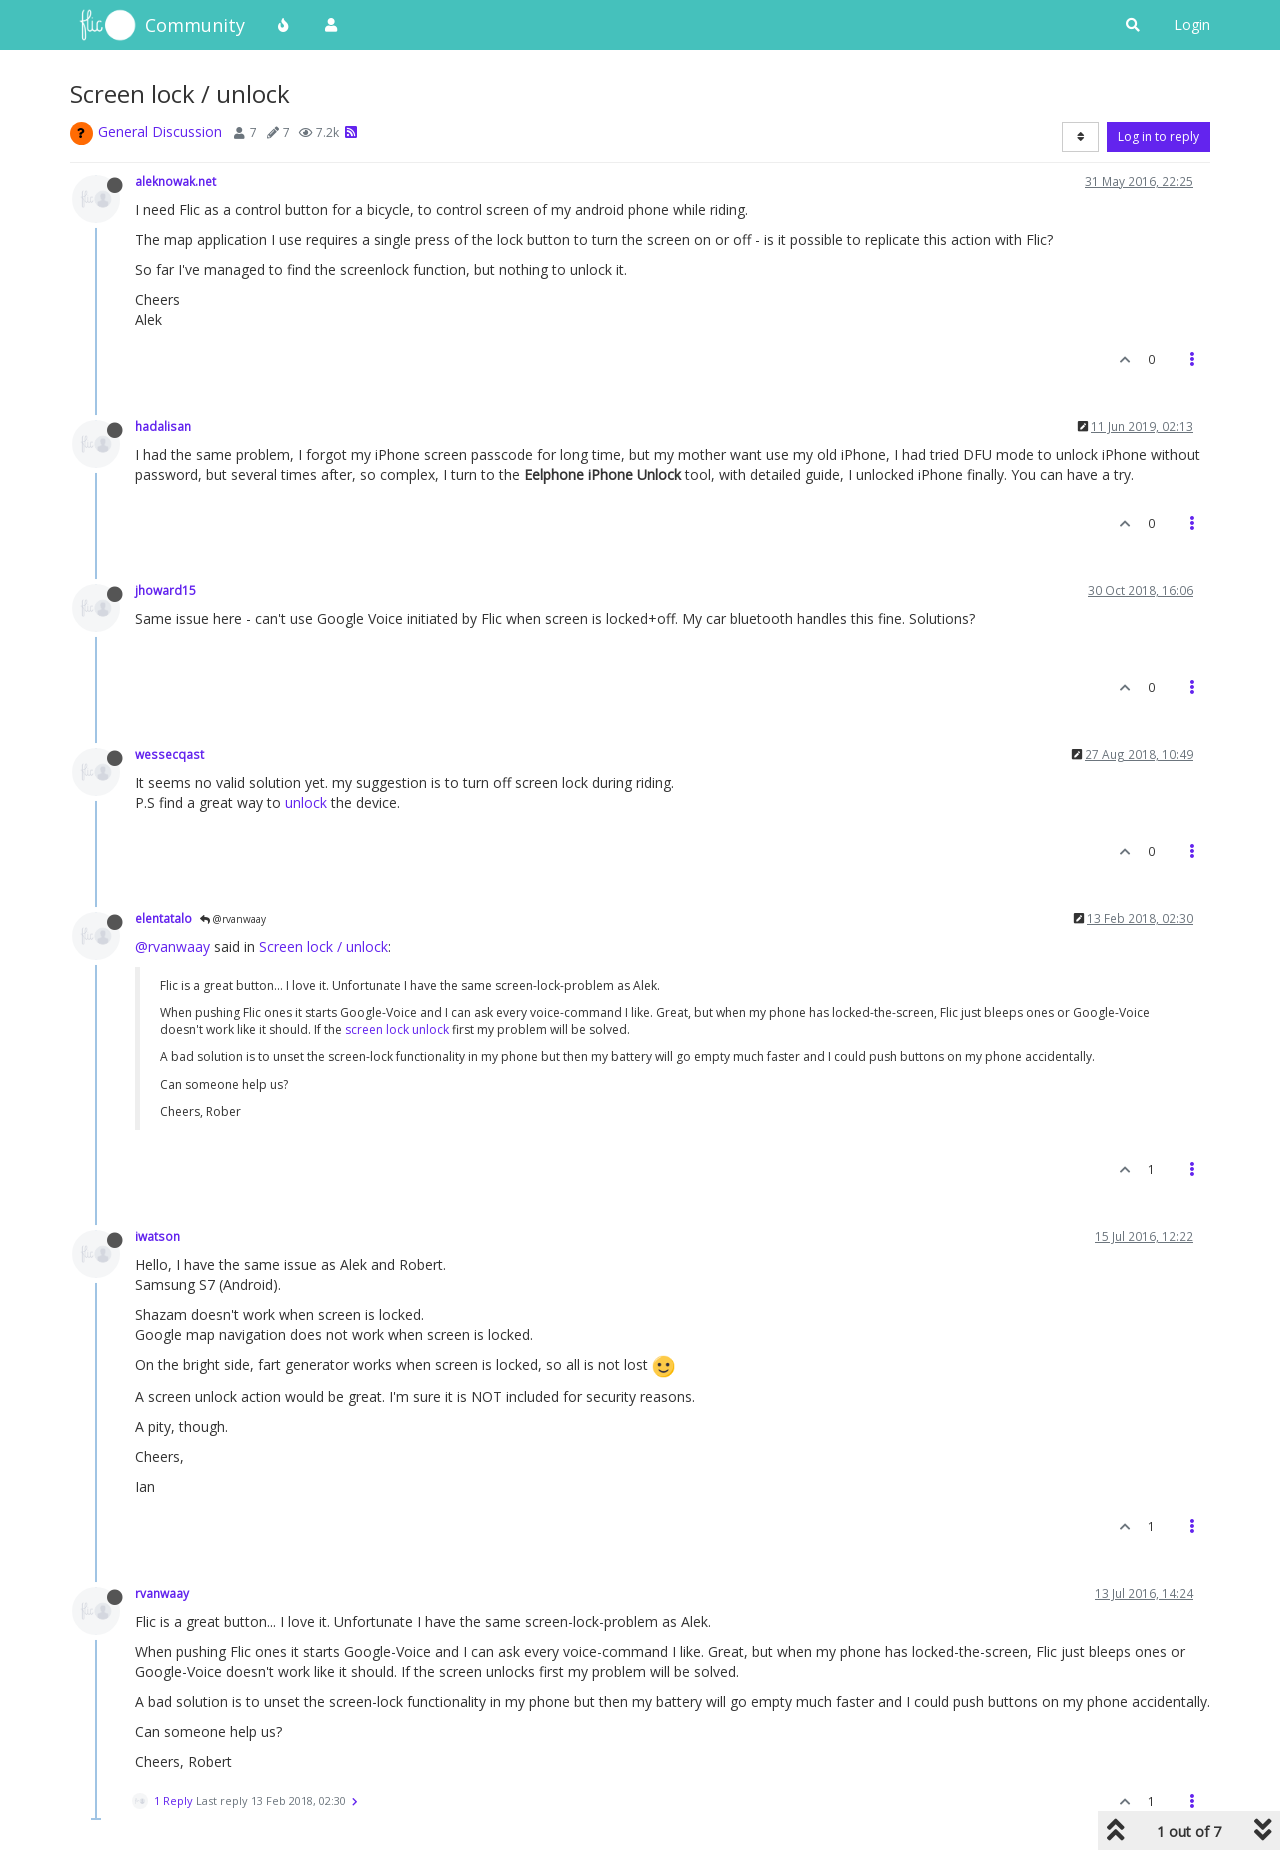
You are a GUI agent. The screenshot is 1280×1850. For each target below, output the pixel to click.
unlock (306, 802)
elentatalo (163, 918)
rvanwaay (162, 1593)
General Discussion (160, 131)
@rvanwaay (233, 919)
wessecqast (169, 754)
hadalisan (163, 426)
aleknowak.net (175, 181)
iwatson (157, 1236)
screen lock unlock (397, 1029)
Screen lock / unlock (323, 946)
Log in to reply (1158, 136)
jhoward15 (165, 590)
